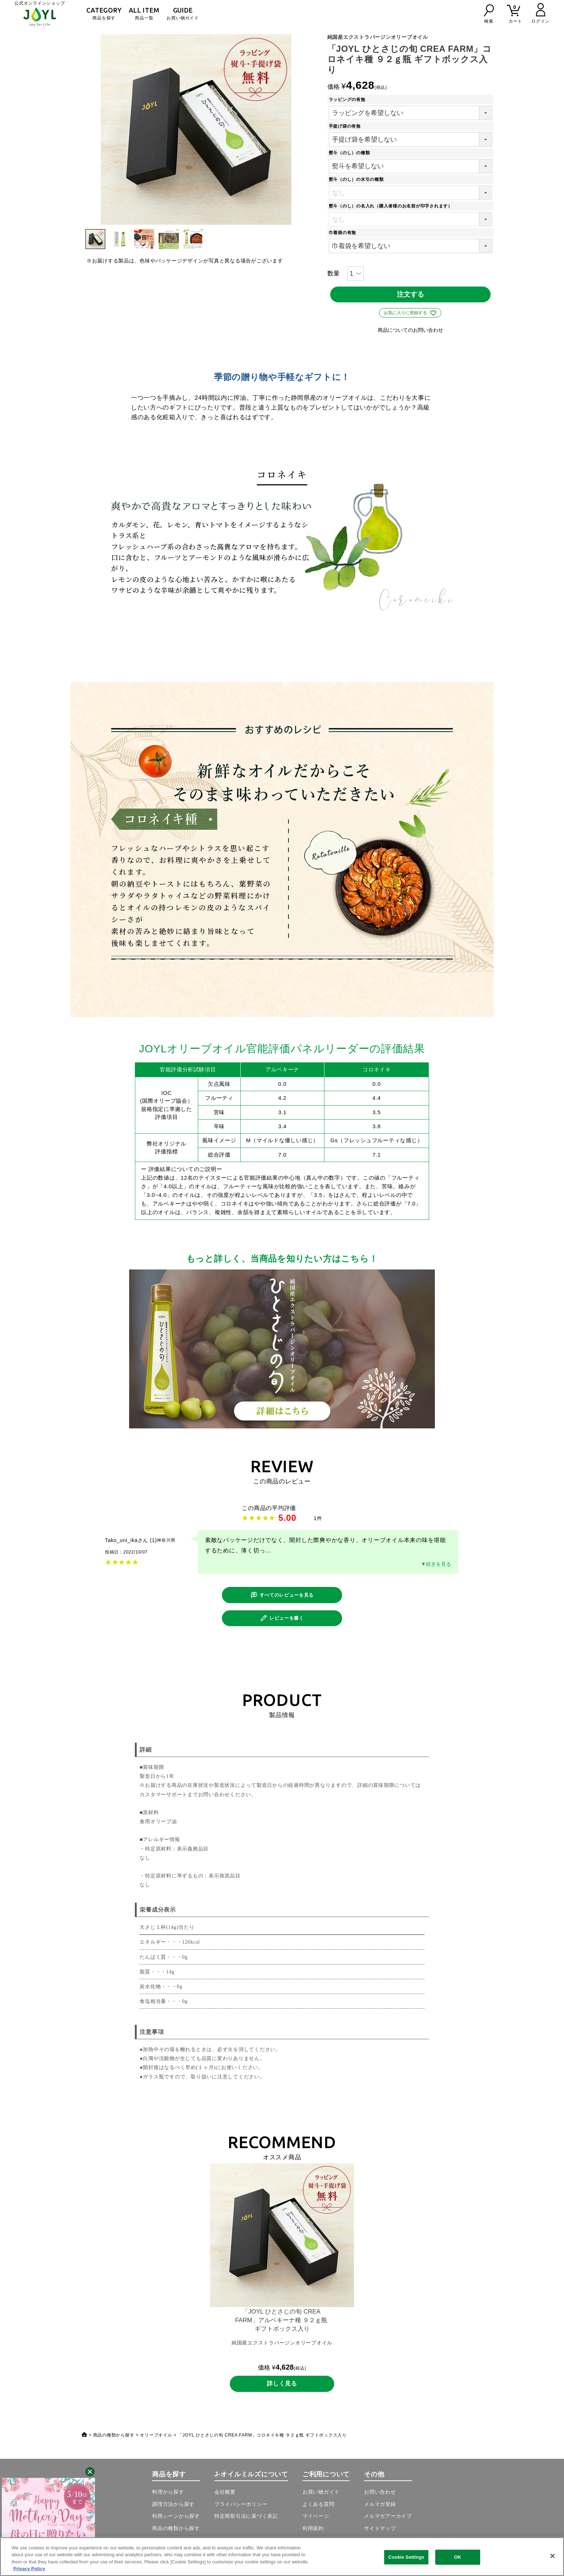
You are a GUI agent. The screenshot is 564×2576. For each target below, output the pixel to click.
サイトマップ (380, 2533)
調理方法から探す (173, 2509)
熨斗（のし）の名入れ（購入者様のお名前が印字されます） (393, 206)
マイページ (316, 2521)
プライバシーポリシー (241, 2509)
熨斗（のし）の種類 (351, 152)
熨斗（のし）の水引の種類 (358, 179)
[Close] (552, 2556)
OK (457, 2557)
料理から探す (168, 2497)
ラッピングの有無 (349, 99)
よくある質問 (319, 2509)
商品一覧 (144, 13)
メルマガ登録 (380, 2509)
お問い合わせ (380, 2497)
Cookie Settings (406, 2557)
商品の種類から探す (114, 2440)
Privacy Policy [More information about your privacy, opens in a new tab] (29, 2568)
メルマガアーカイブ (388, 2521)
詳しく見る (282, 2388)
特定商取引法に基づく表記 (246, 2521)
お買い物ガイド (183, 13)
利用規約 (313, 2533)
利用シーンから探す (176, 2521)
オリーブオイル (156, 2440)
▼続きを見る (436, 1565)
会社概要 (225, 2497)
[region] (282, 2556)
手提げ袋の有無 (347, 126)
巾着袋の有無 (345, 232)
